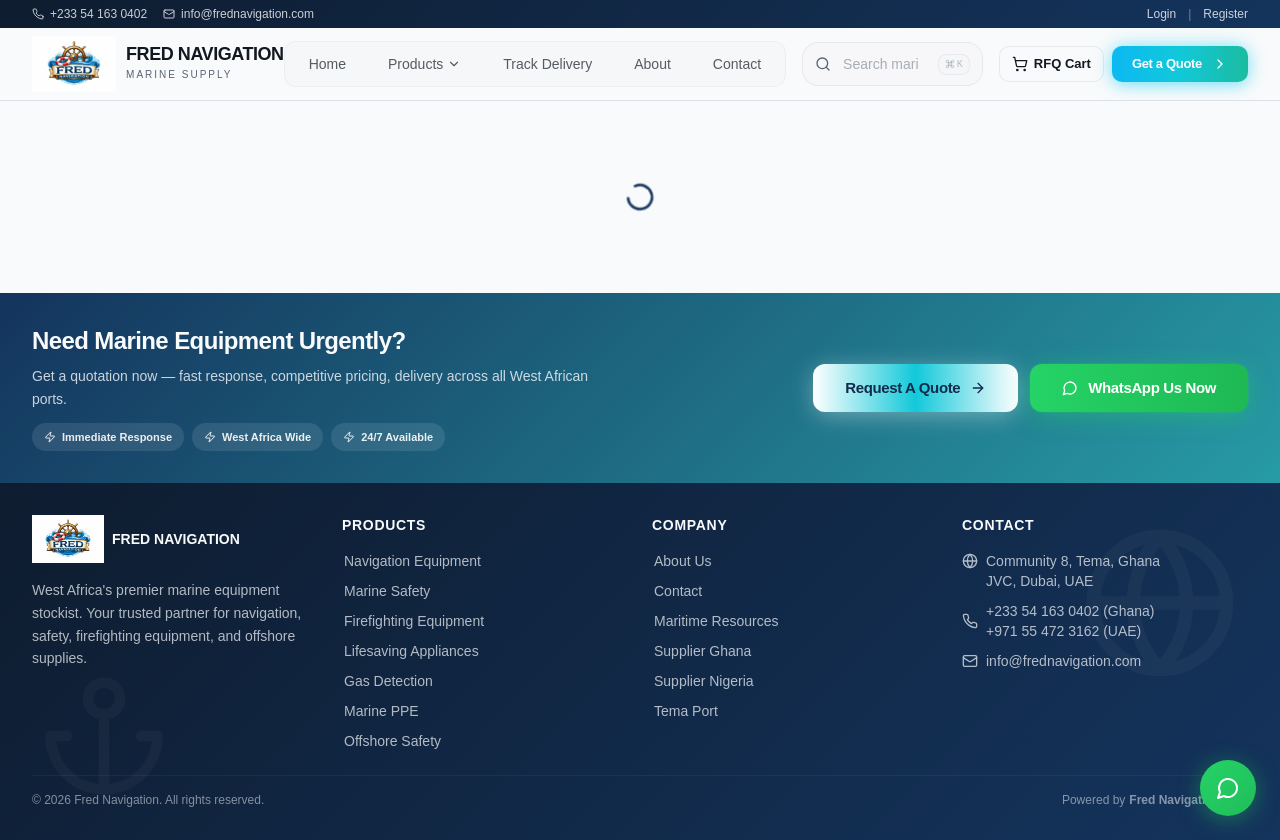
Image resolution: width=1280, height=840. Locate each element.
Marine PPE (380, 711)
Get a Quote (1180, 64)
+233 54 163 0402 (98, 14)
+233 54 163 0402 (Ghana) (1070, 611)
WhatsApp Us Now (1139, 387)
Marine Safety (386, 591)
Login (1161, 14)
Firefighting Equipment (413, 621)
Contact (677, 591)
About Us (682, 561)
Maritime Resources (715, 621)
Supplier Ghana (701, 651)
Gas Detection (387, 681)
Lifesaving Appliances (410, 651)
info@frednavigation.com (247, 14)
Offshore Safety (391, 741)
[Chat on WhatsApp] (1228, 788)
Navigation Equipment (411, 561)
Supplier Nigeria (703, 681)
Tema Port (685, 711)
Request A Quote (915, 387)
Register (1225, 14)
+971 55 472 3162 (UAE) (1063, 631)
